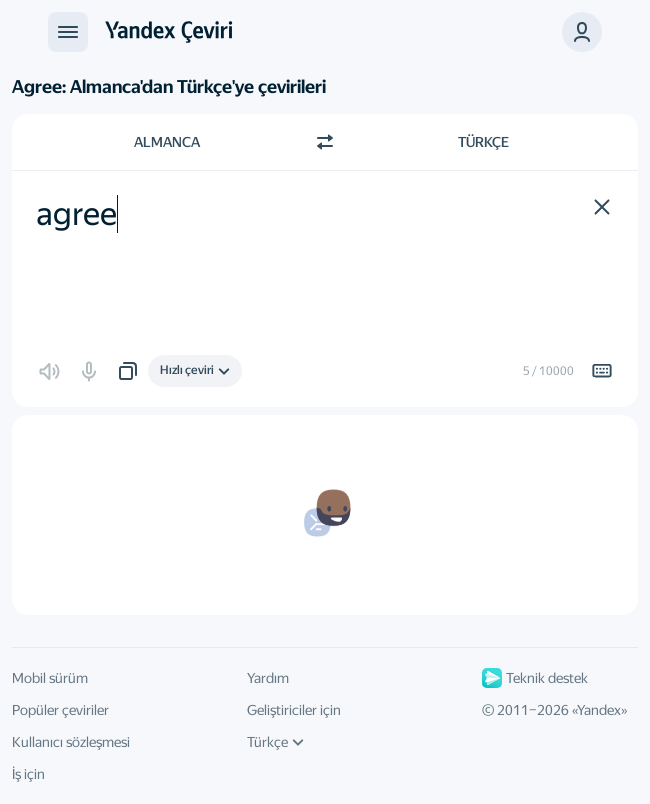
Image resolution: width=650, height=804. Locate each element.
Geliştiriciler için (294, 710)
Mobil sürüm (50, 678)
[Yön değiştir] (325, 142)
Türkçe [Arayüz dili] (275, 742)
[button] (582, 32)
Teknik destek (535, 678)
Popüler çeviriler (60, 710)
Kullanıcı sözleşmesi (71, 742)
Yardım (268, 678)
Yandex (599, 710)
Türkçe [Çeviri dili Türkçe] (483, 142)
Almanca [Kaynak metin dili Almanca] (167, 142)
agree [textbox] (76, 214)
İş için (28, 774)
